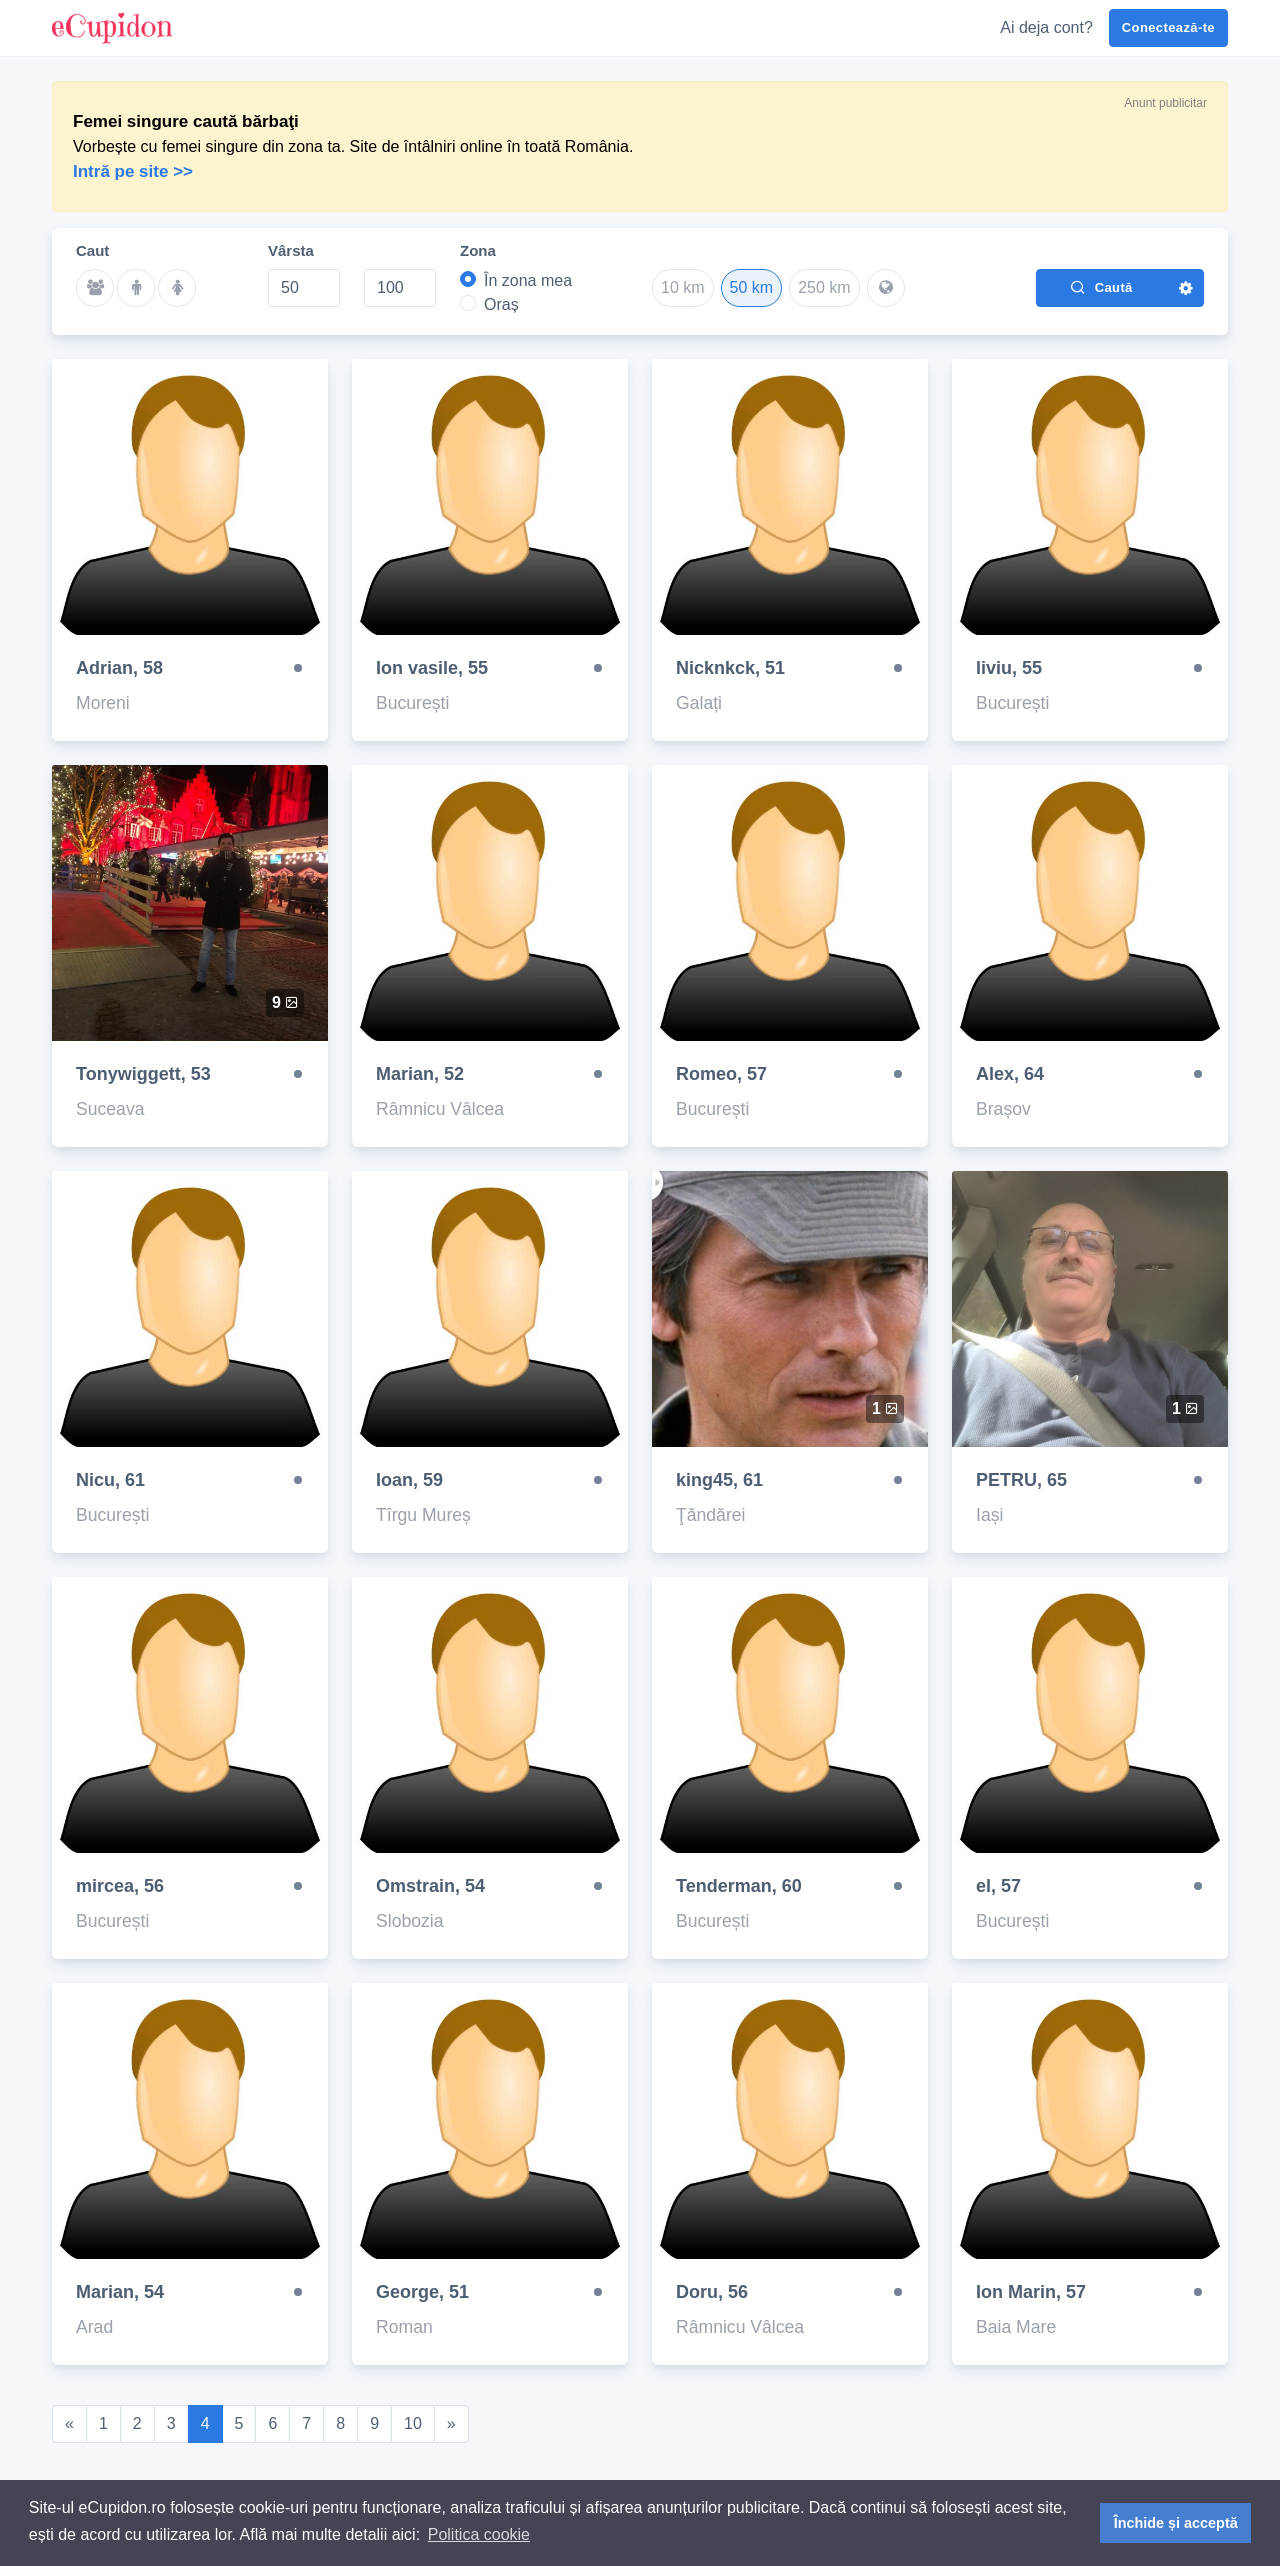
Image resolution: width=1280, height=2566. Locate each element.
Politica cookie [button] (479, 2534)
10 (413, 2423)
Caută (1101, 287)
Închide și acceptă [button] (1176, 2523)
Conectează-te (1168, 27)
